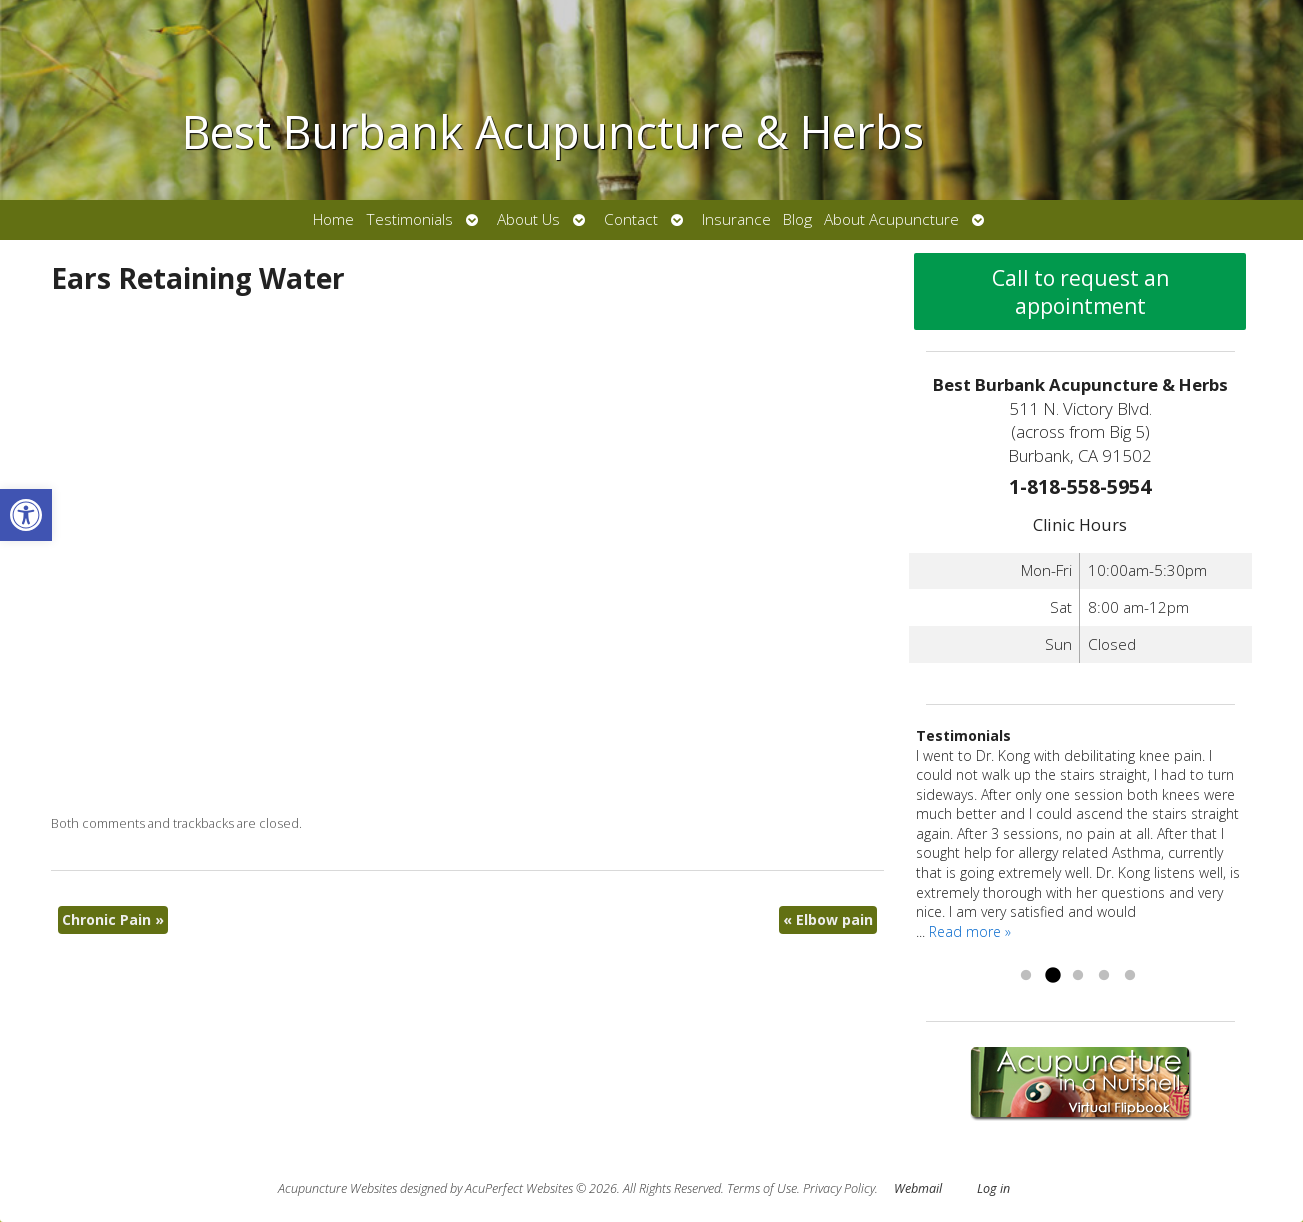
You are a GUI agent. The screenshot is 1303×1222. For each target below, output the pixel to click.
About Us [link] (528, 219)
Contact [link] (631, 219)
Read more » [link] (970, 931)
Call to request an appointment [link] (1080, 292)
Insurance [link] (736, 219)
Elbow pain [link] (828, 919)
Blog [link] (797, 219)
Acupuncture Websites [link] (337, 1188)
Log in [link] (993, 1188)
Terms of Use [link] (762, 1188)
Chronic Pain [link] (113, 919)
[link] (26, 515)
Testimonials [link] (409, 219)
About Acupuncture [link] (891, 219)
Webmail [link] (918, 1188)
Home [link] (333, 219)
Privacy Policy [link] (839, 1188)
